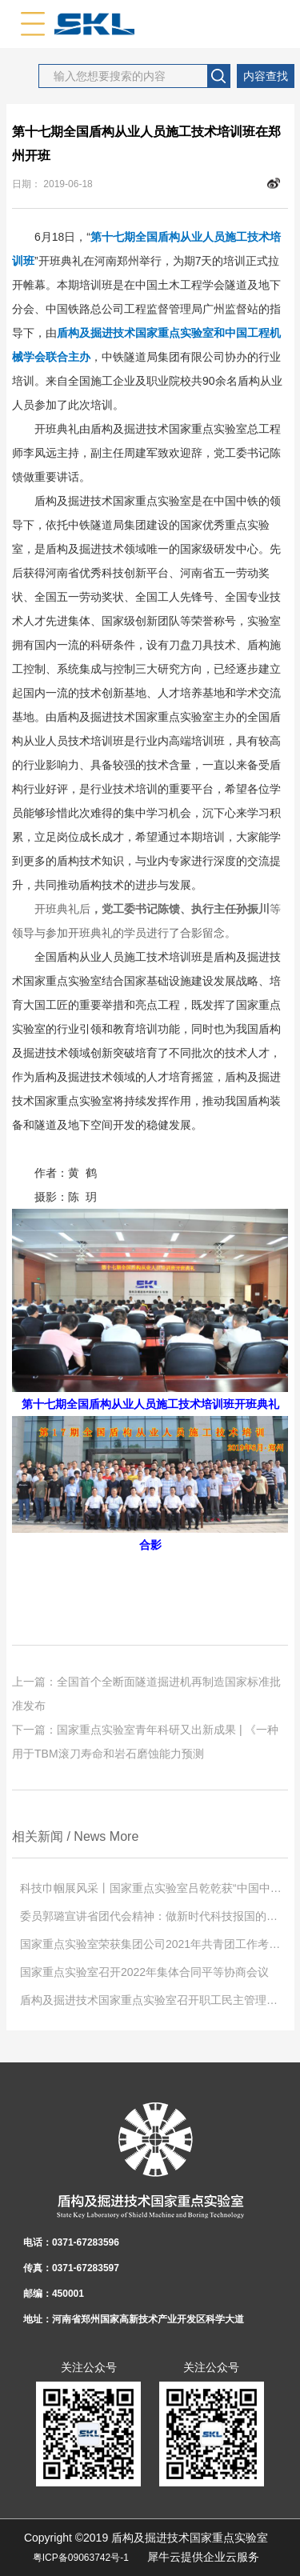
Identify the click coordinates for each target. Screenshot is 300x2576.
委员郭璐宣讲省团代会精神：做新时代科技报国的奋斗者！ (154, 1916)
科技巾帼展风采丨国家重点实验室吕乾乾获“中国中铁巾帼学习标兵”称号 (154, 1888)
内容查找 (265, 76)
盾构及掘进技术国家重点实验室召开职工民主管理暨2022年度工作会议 (154, 2000)
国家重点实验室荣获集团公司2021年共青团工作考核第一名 (154, 1944)
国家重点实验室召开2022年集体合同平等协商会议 (144, 1972)
